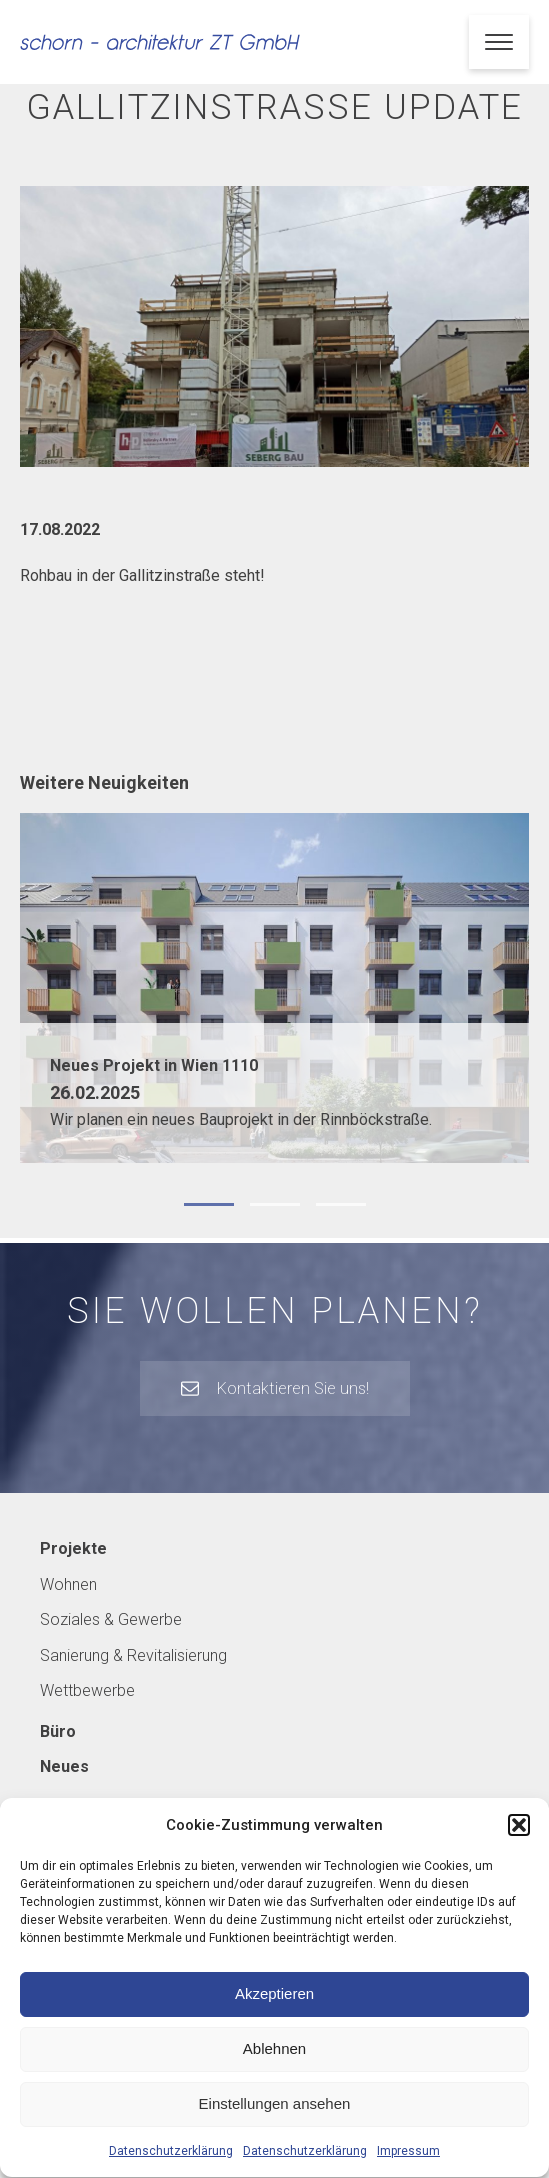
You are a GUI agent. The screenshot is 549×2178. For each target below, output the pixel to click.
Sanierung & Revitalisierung (133, 1655)
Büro (58, 1731)
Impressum (408, 2169)
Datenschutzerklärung (171, 2169)
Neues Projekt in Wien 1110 (154, 1065)
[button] (519, 1843)
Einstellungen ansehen (275, 2122)
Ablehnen (274, 2067)
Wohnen (68, 1584)
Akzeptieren (274, 2012)
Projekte (73, 1548)
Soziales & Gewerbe (111, 1619)
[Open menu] (499, 42)
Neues (64, 1766)
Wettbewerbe (87, 1690)
